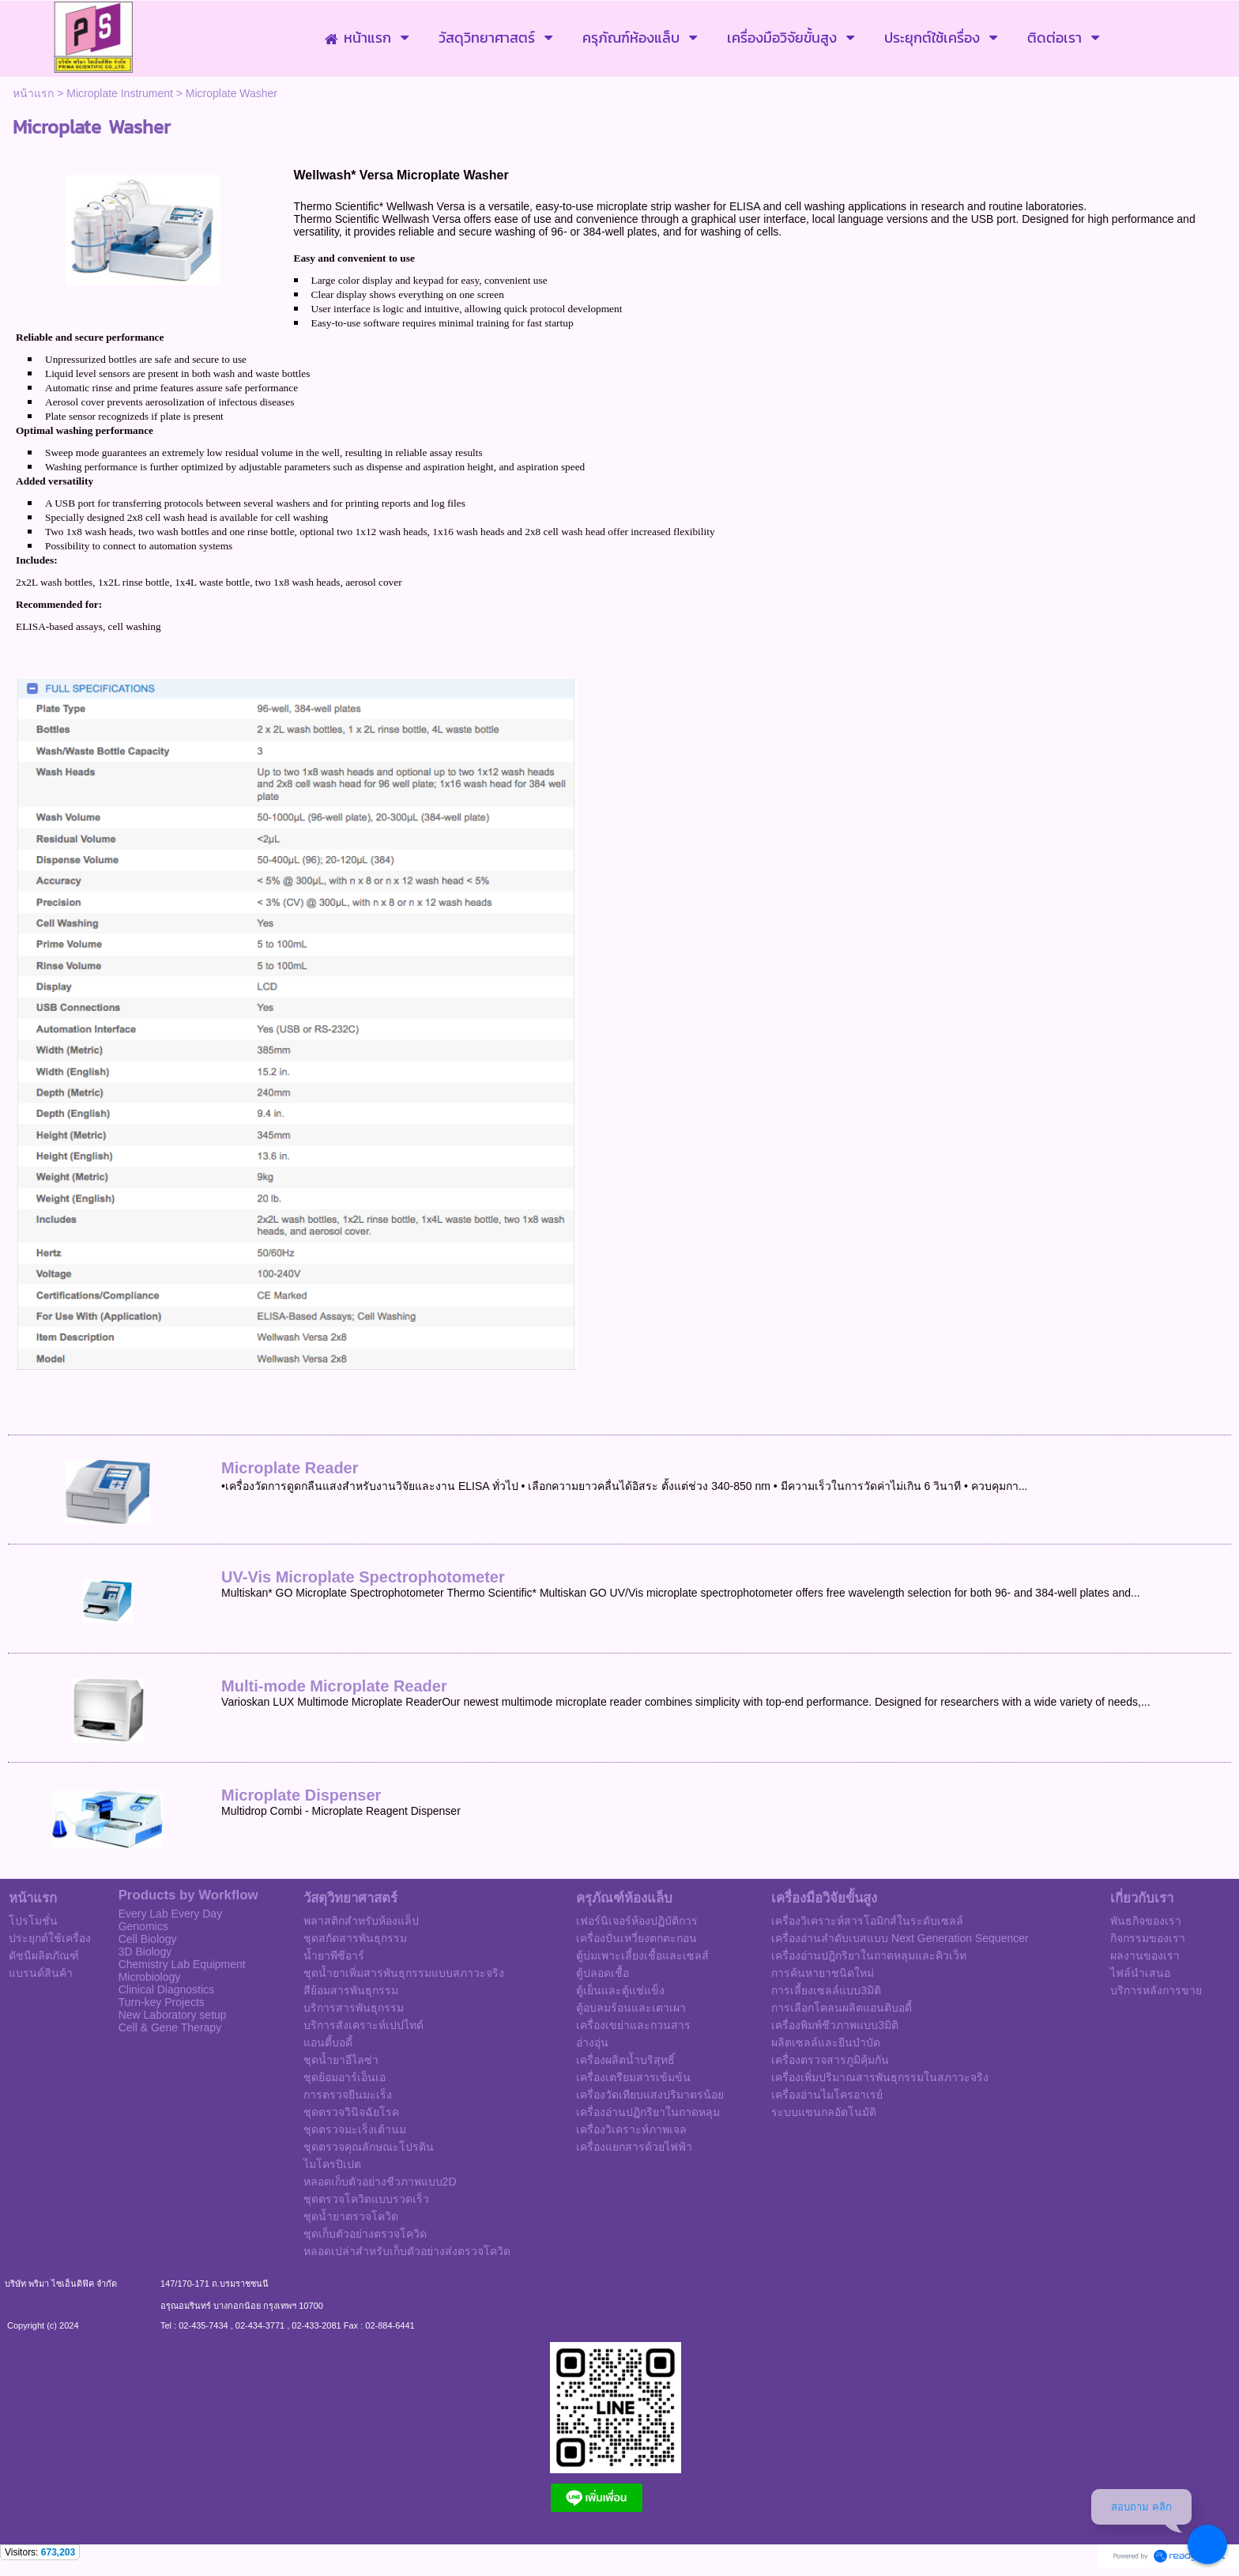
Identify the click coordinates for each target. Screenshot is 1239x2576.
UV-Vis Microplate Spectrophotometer (363, 1577)
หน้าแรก (33, 93)
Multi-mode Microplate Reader (334, 1686)
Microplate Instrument (119, 93)
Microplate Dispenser (301, 1795)
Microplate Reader (289, 1468)
